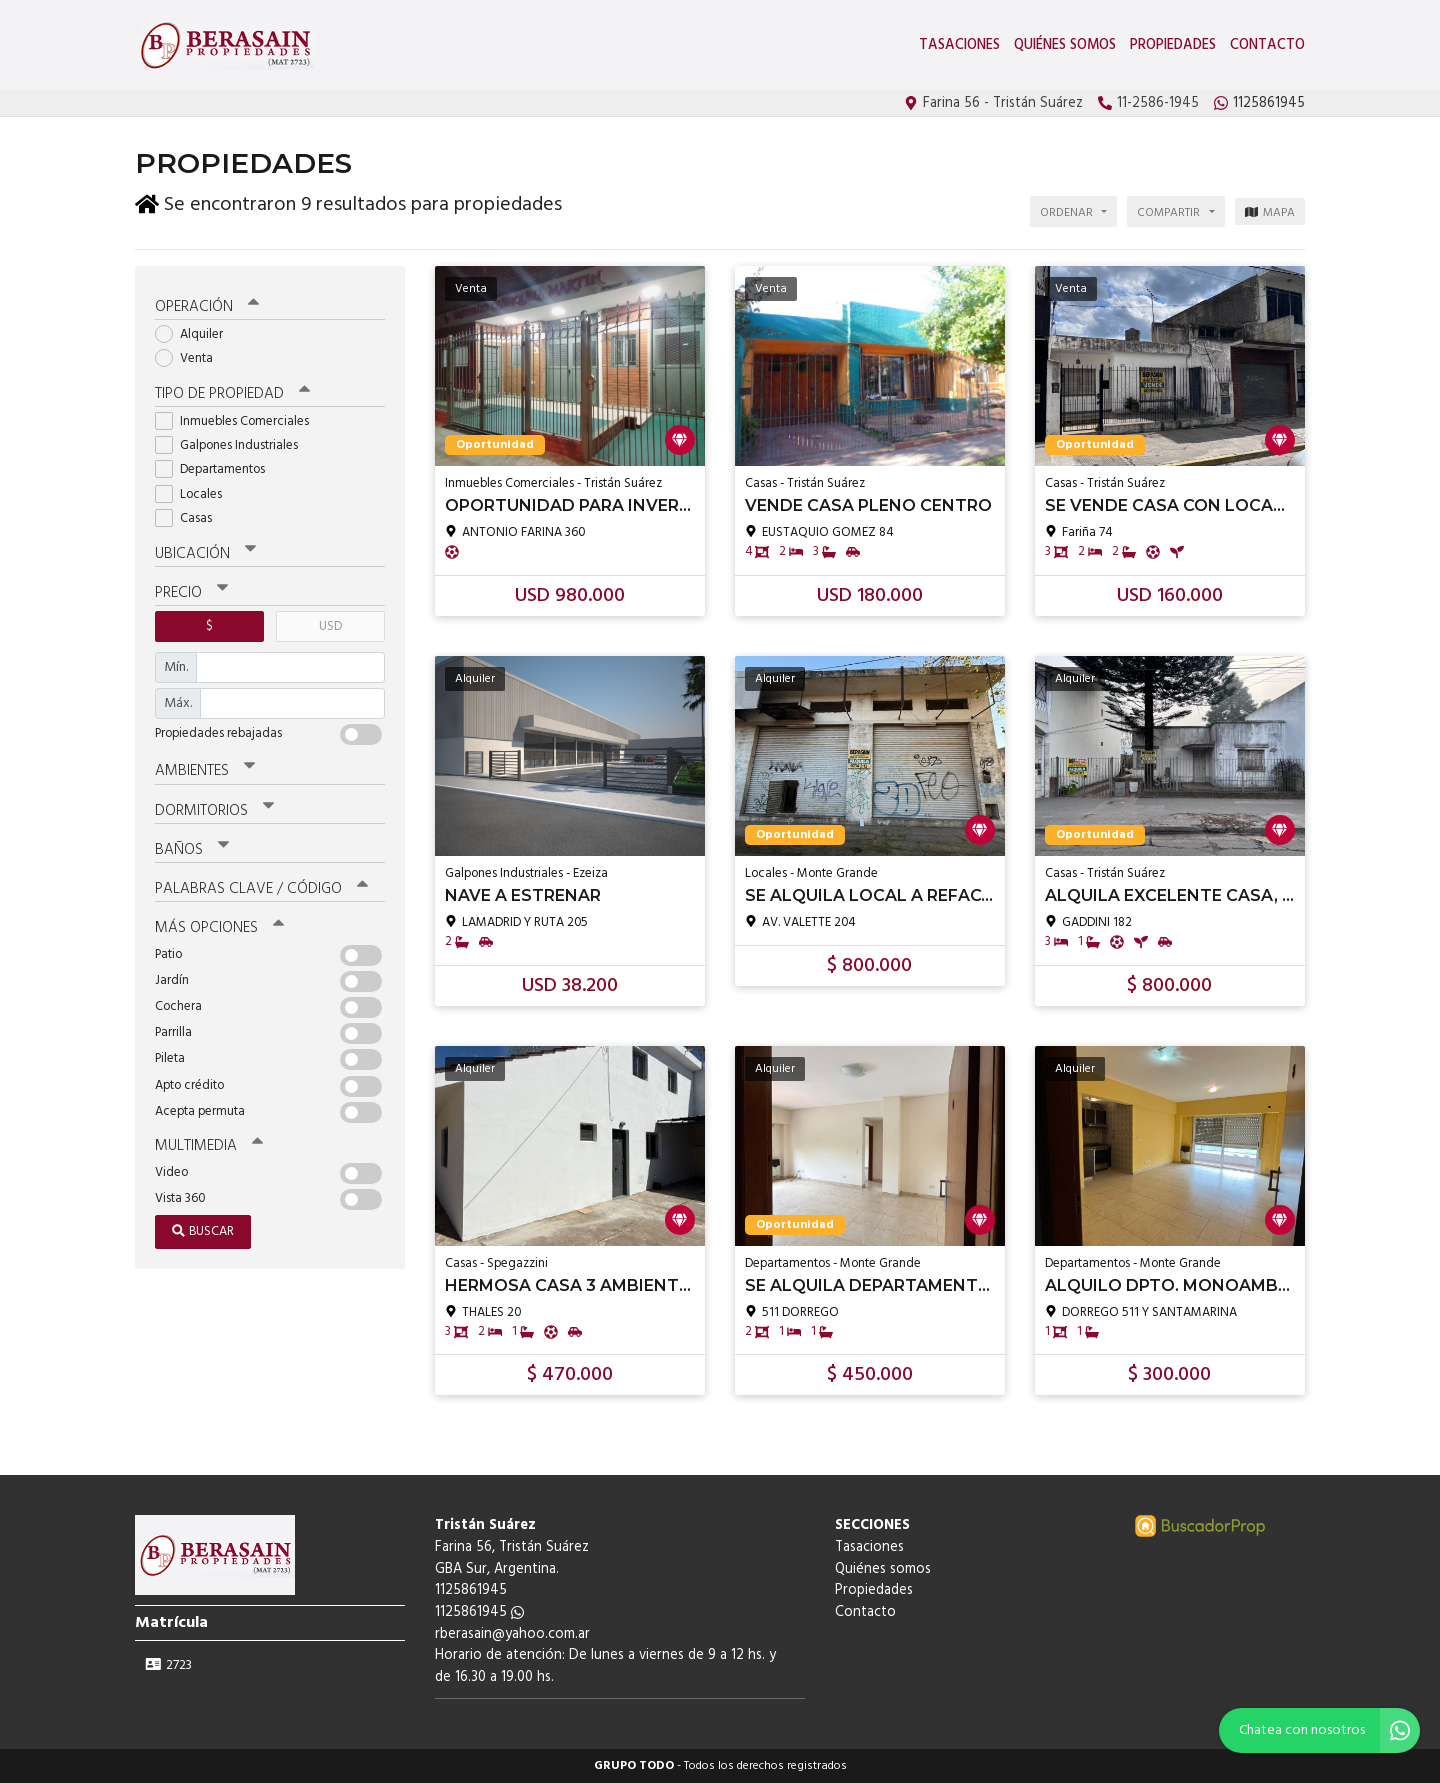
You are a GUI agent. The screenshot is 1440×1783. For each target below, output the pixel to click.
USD (330, 626)
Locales (195, 494)
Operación (207, 307)
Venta (190, 358)
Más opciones (219, 928)
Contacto (1267, 45)
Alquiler (195, 334)
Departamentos (216, 469)
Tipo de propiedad (232, 394)
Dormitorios (214, 810)
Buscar (203, 1231)
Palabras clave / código (261, 889)
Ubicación (205, 554)
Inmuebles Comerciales (238, 421)
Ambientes (205, 771)
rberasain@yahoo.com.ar (512, 1634)
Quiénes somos (1065, 45)
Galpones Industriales (233, 445)
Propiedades (1173, 45)
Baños (192, 849)
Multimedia (209, 1146)
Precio (191, 593)
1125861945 (479, 1612)
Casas (190, 518)
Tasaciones (959, 45)
